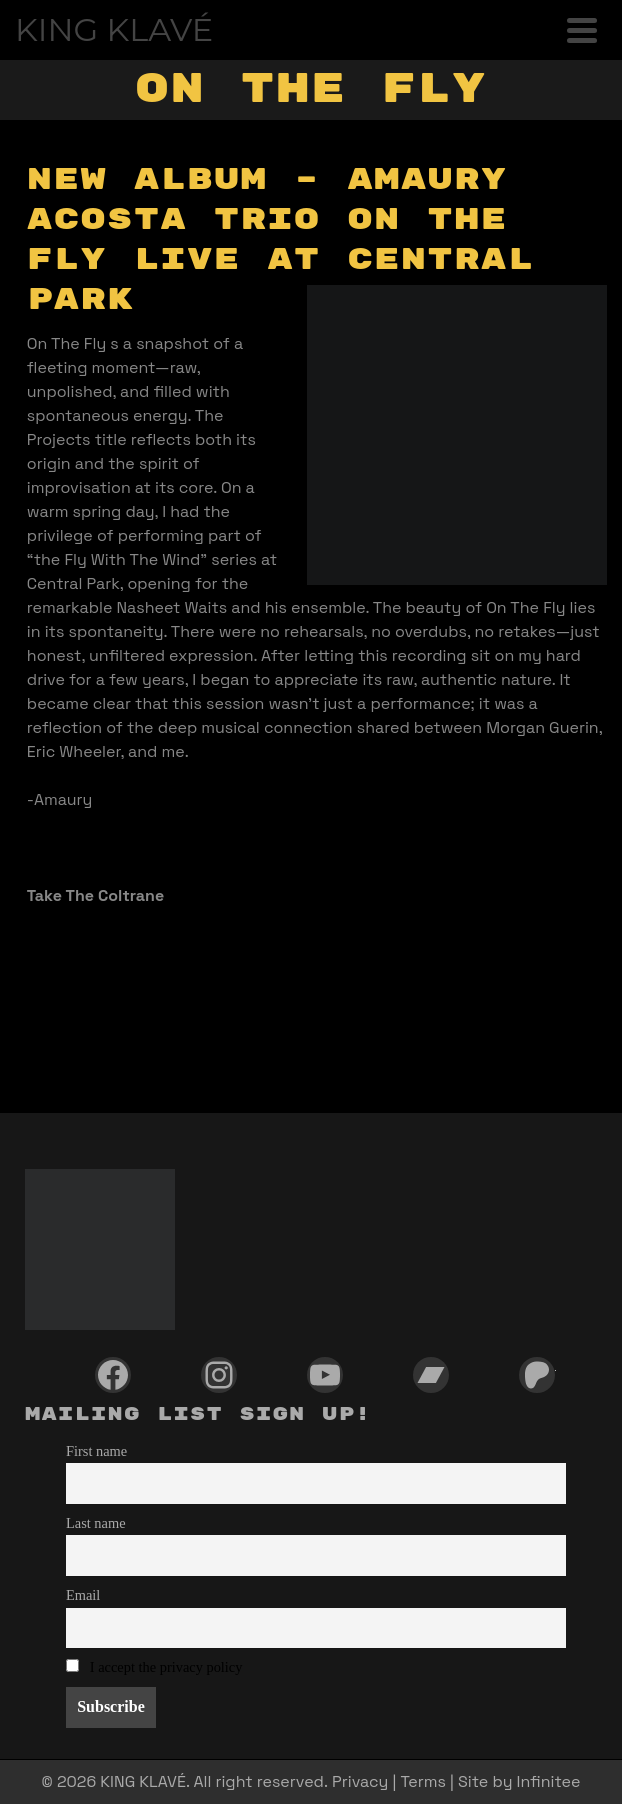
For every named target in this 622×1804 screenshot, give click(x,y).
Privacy (360, 1781)
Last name (96, 1523)
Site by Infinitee (519, 1781)
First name (96, 1451)
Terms (423, 1781)
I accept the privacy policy (166, 1667)
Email (83, 1595)
